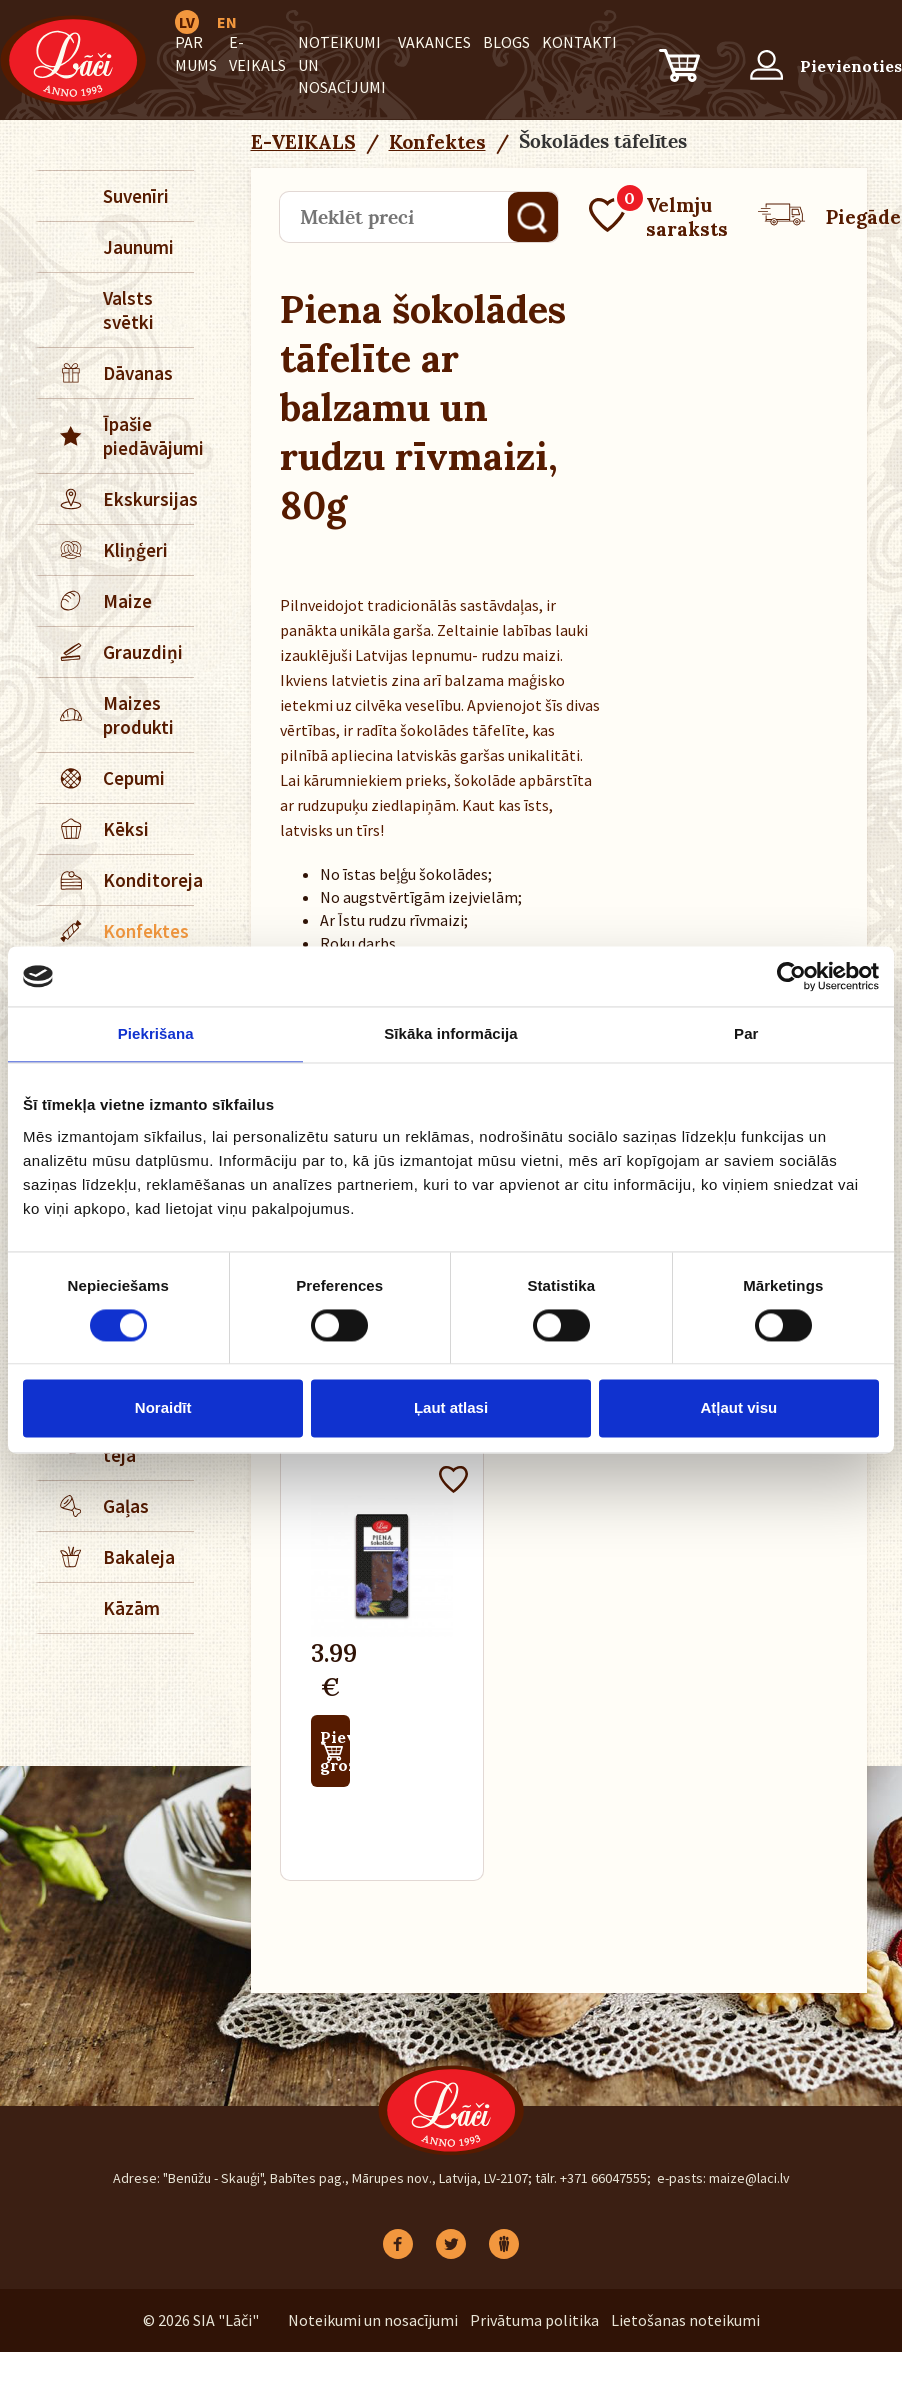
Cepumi (102, 778)
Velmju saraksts (658, 217)
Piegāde (829, 217)
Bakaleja (107, 1557)
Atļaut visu (738, 1408)
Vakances (434, 42)
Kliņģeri (103, 550)
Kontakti (579, 42)
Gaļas (94, 1506)
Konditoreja (116, 880)
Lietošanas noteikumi (685, 2320)
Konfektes (114, 931)
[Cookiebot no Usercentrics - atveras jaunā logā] (791, 976)
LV (187, 22)
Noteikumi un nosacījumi (373, 2320)
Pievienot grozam (335, 1751)
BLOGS (506, 42)
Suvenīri (136, 196)
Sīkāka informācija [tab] (451, 1033)
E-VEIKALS (303, 142)
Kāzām (131, 1608)
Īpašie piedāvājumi (116, 436)
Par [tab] (746, 1033)
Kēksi (94, 829)
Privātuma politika (534, 2320)
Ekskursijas (116, 499)
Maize (95, 601)
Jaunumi (138, 247)
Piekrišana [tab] (156, 1033)
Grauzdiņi (111, 652)
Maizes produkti (106, 715)
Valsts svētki (128, 310)
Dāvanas (106, 373)
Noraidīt (163, 1408)
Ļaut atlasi (451, 1408)
